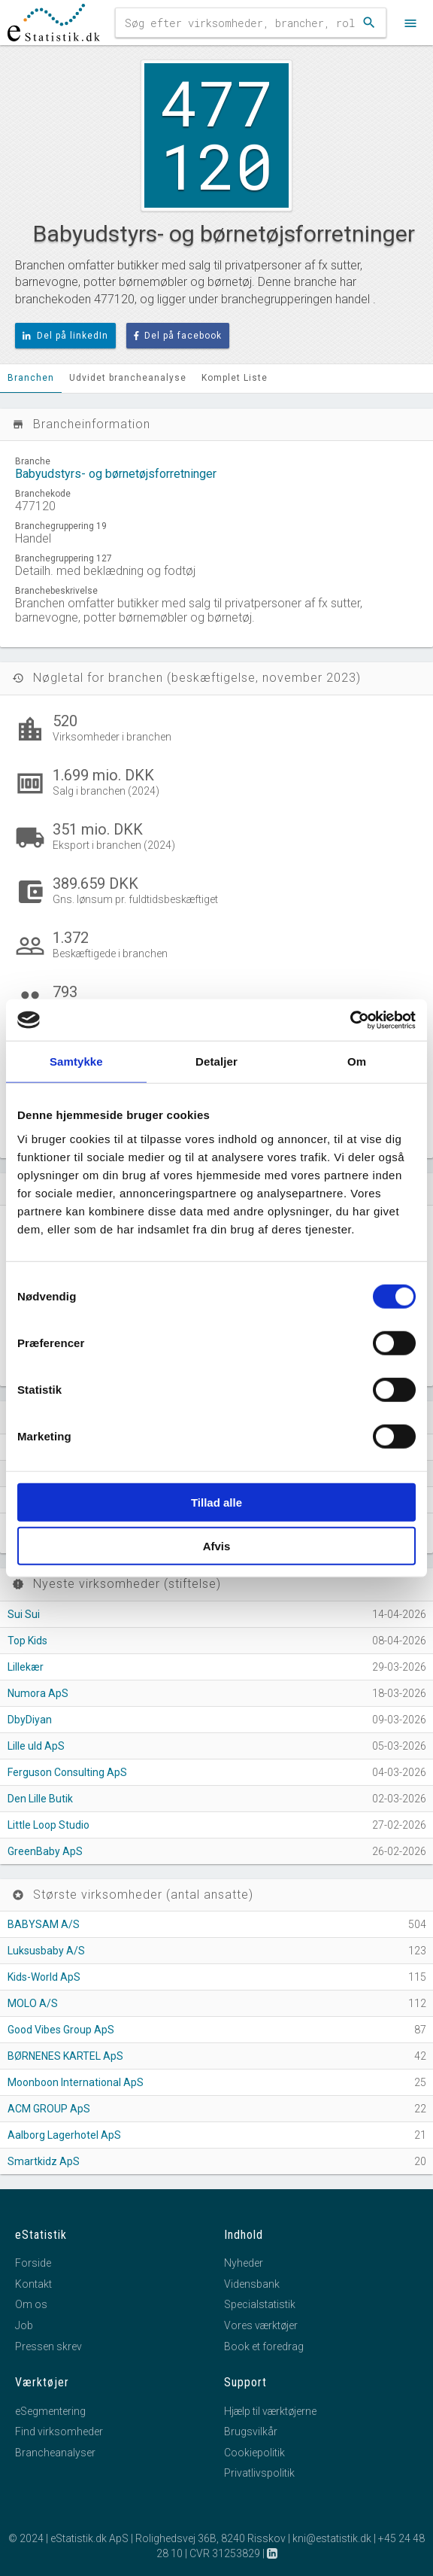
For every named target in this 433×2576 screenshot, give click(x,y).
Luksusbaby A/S (46, 1950)
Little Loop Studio (48, 1825)
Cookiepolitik (254, 2453)
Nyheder (243, 2263)
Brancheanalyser (55, 2453)
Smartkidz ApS (44, 2161)
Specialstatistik (259, 2304)
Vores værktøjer (261, 2325)
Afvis (217, 1546)
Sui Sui (24, 1614)
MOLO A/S (33, 2003)
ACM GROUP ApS (49, 2108)
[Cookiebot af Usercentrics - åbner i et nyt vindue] (350, 1019)
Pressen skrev (48, 2346)
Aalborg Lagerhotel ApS (64, 2135)
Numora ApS (38, 1693)
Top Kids (27, 1640)
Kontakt (33, 2284)
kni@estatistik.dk (331, 2538)
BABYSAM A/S (44, 1924)
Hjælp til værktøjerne (270, 2411)
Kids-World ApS (44, 1977)
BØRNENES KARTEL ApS (65, 2056)
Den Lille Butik (40, 1798)
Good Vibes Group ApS (61, 2029)
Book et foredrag (264, 2346)
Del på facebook (178, 335)
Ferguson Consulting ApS (67, 1772)
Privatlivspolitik (259, 2473)
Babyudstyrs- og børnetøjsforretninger (115, 474)
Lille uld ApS (36, 1746)
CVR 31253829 (224, 2553)
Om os (31, 2304)
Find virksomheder (59, 2431)
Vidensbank (252, 2284)
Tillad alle (216, 1501)
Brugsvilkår (250, 2431)
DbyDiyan (30, 1719)
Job (24, 2325)
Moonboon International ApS (76, 2082)
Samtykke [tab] (76, 1061)
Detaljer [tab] (216, 1061)
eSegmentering (50, 2411)
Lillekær (26, 1667)
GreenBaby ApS (45, 1851)
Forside (33, 2263)
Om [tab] (356, 1061)
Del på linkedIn (65, 335)
